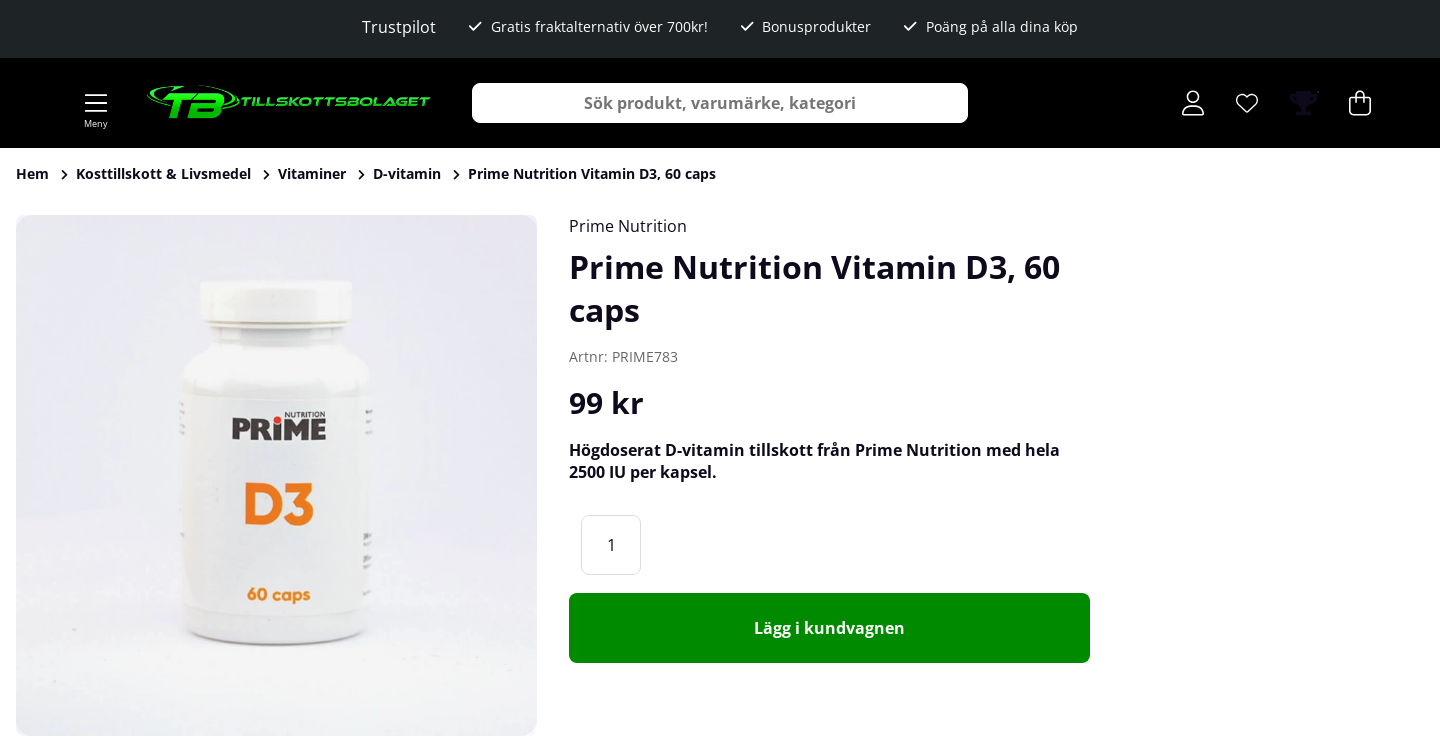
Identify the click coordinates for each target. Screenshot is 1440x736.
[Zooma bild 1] (276, 475)
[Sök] (719, 103)
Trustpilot (399, 27)
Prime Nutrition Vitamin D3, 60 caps (592, 173)
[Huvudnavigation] (96, 103)
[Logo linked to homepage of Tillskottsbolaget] (289, 103)
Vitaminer (312, 173)
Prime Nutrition (628, 226)
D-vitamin (407, 173)
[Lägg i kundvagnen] (829, 628)
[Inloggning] (1193, 103)
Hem (32, 173)
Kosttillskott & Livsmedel (163, 173)
